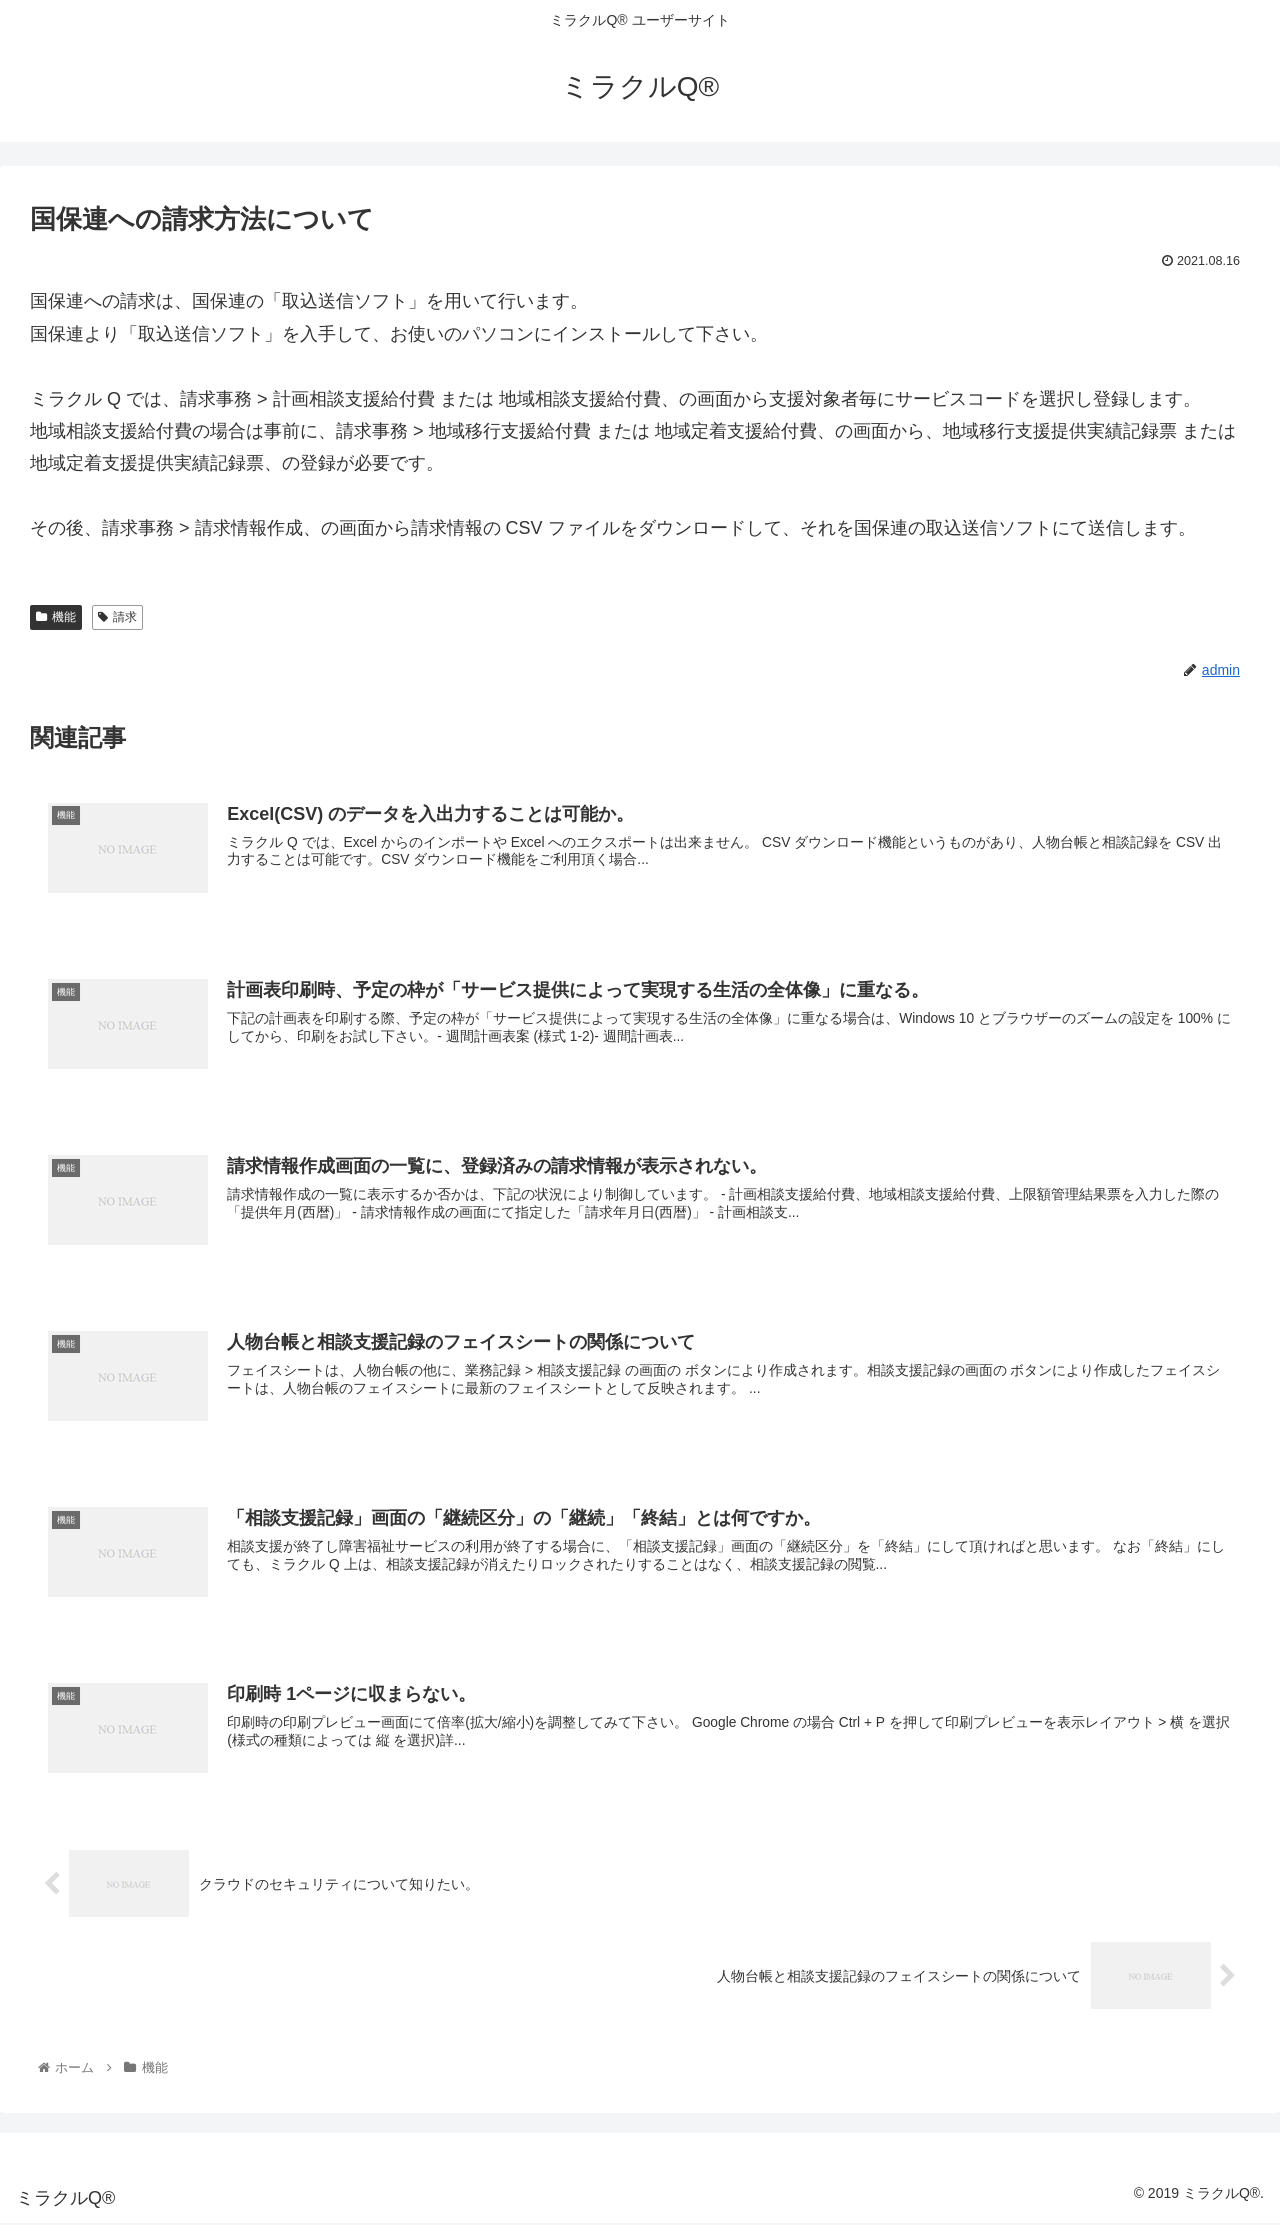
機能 (56, 617)
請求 (117, 617)
